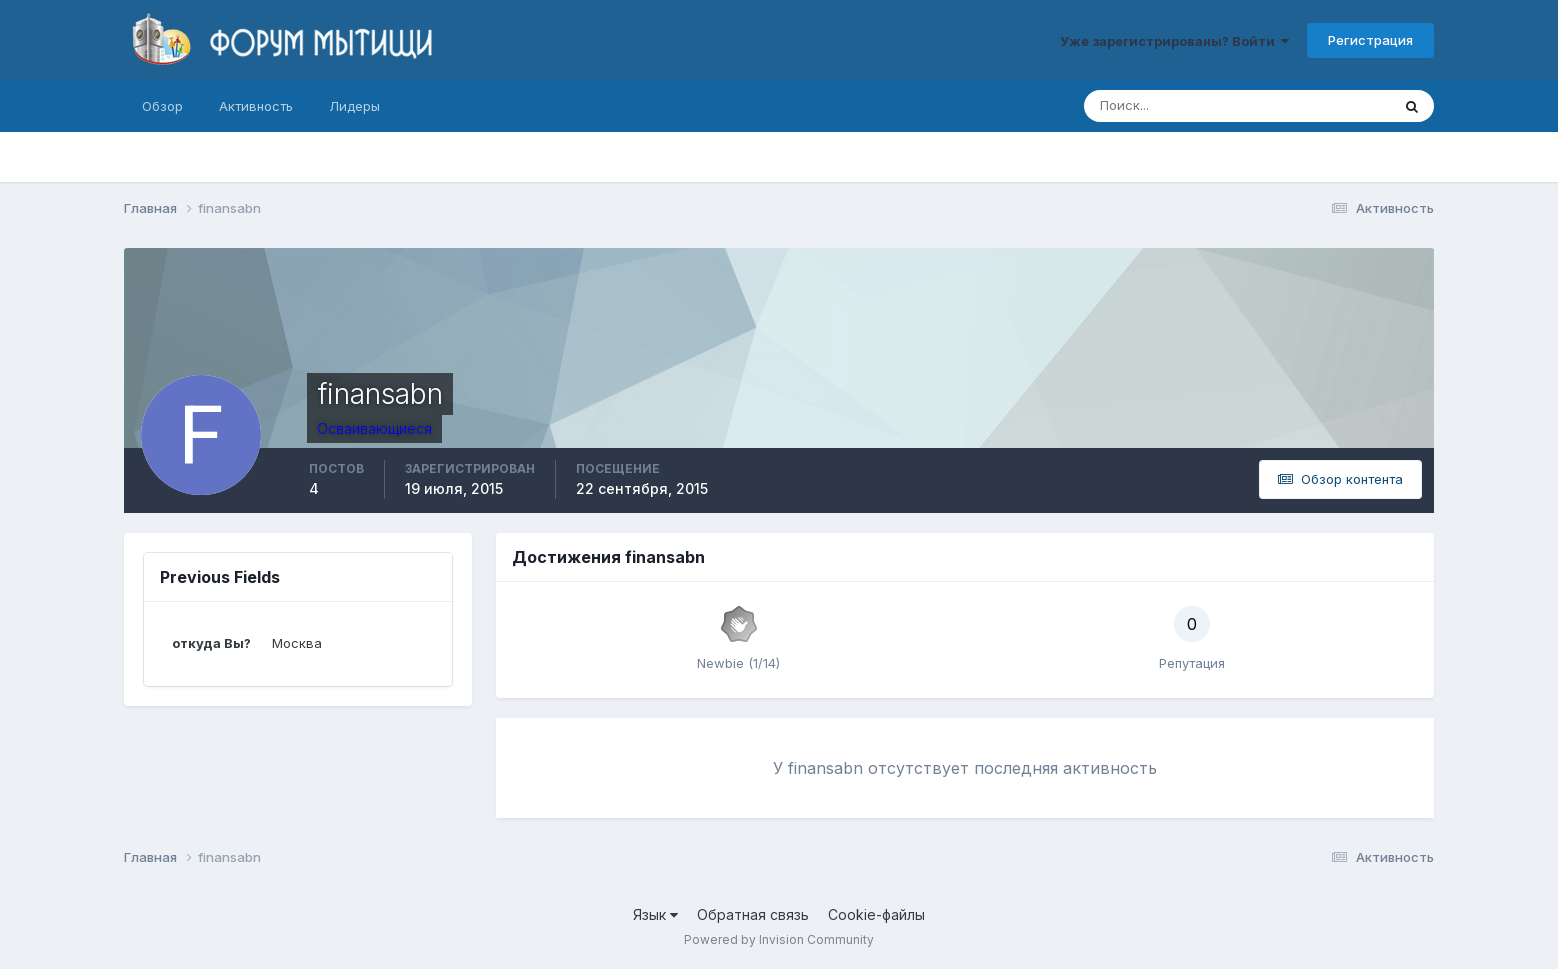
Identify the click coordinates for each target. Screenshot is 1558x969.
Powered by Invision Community (779, 939)
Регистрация (1370, 40)
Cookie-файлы (876, 914)
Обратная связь (753, 914)
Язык (655, 914)
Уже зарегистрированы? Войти (1174, 41)
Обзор (162, 106)
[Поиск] (1151, 106)
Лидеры (354, 106)
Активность (256, 106)
